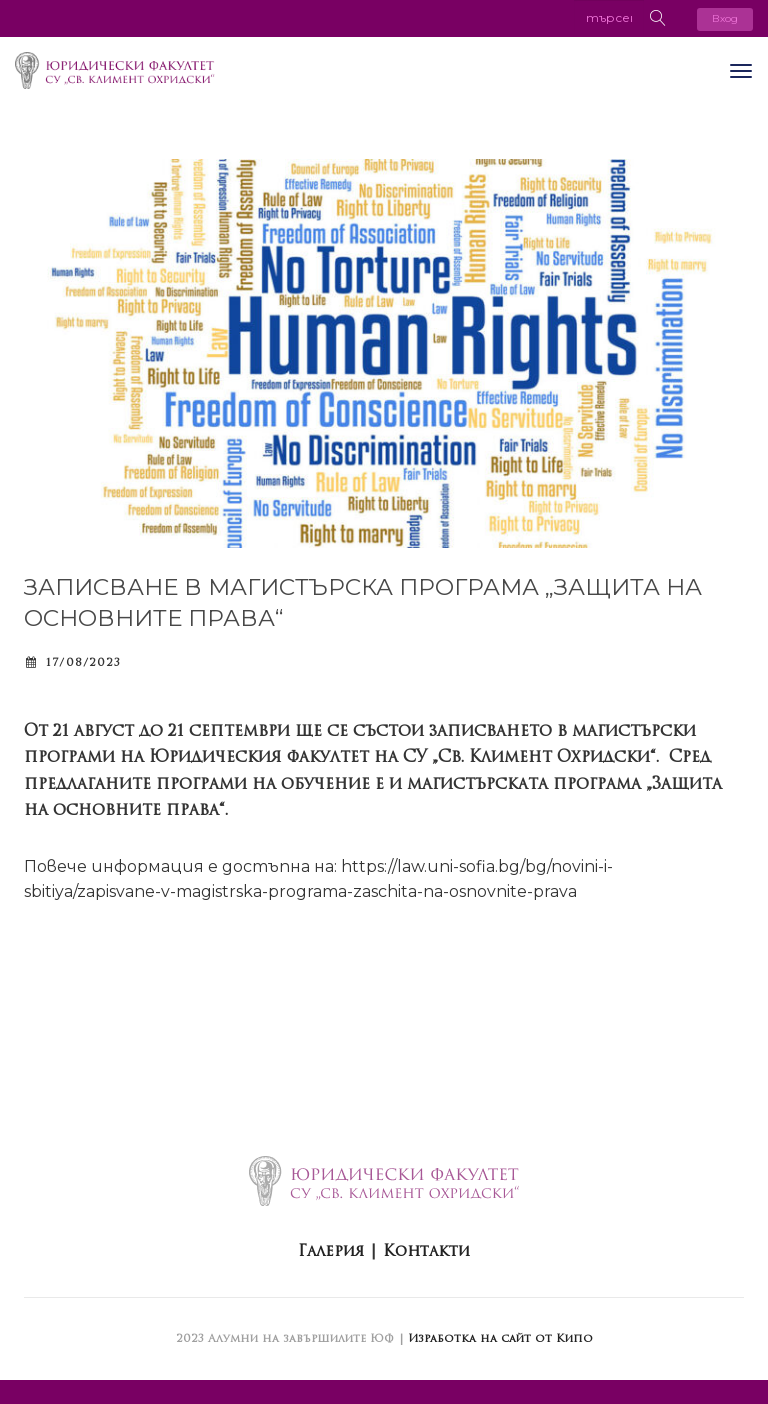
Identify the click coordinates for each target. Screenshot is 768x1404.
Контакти (426, 1251)
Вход (725, 18)
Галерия (331, 1251)
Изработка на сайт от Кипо (500, 1338)
